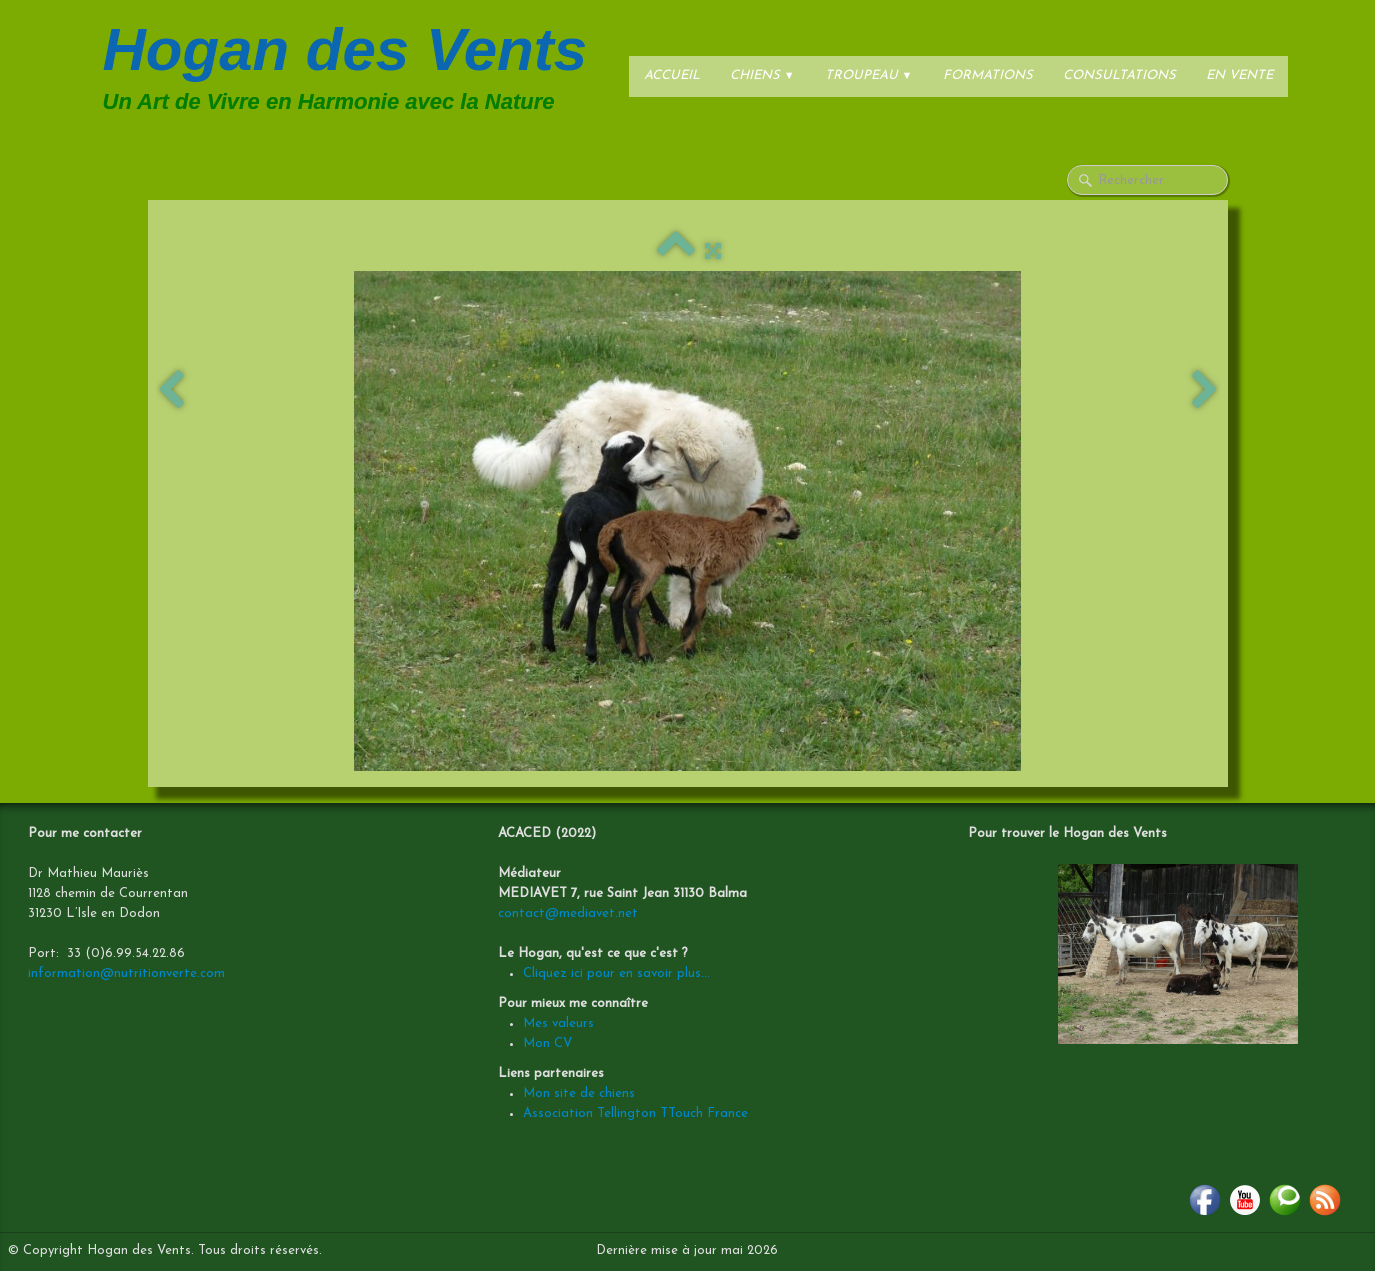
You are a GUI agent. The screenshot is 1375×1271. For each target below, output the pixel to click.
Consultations (1119, 75)
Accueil (672, 75)
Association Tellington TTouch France (635, 1113)
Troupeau (869, 75)
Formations (988, 75)
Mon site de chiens (579, 1093)
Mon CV (547, 1043)
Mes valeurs (558, 1023)
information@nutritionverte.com (126, 973)
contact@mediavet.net (568, 913)
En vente (1239, 75)
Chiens (762, 75)
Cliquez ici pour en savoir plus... (616, 973)
